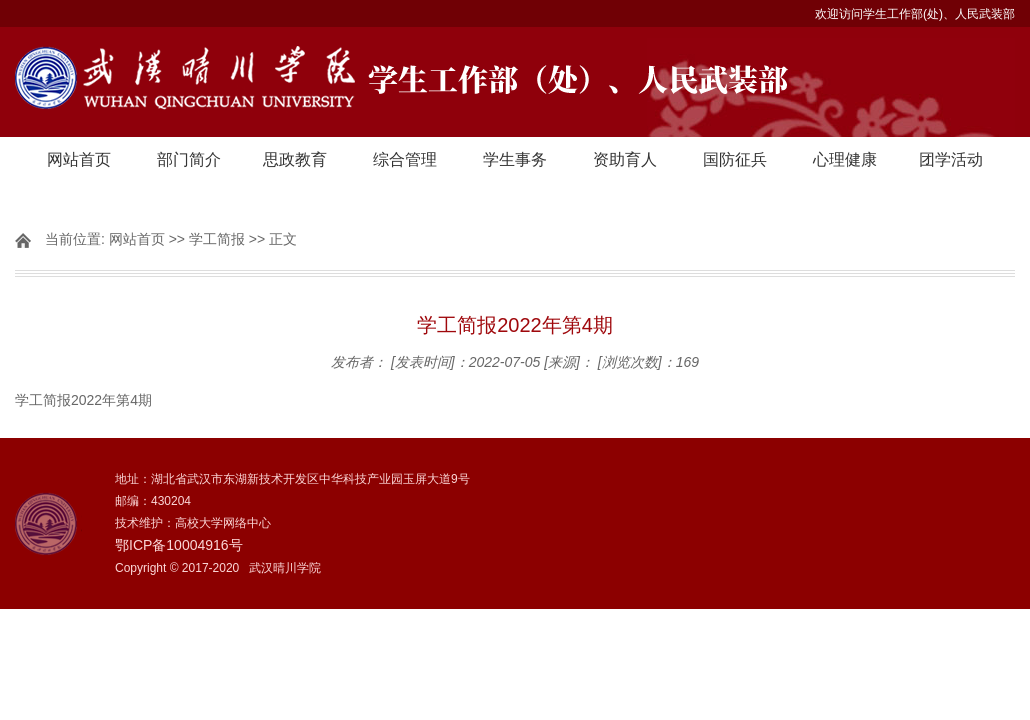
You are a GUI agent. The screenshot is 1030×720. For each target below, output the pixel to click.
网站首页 (79, 159)
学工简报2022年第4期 (83, 400)
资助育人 (625, 159)
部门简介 (189, 159)
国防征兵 (735, 159)
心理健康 (845, 159)
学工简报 (217, 239)
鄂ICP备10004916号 (179, 545)
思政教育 (295, 159)
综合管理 (405, 159)
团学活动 (951, 159)
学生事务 (515, 159)
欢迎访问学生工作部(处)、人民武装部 (915, 14)
